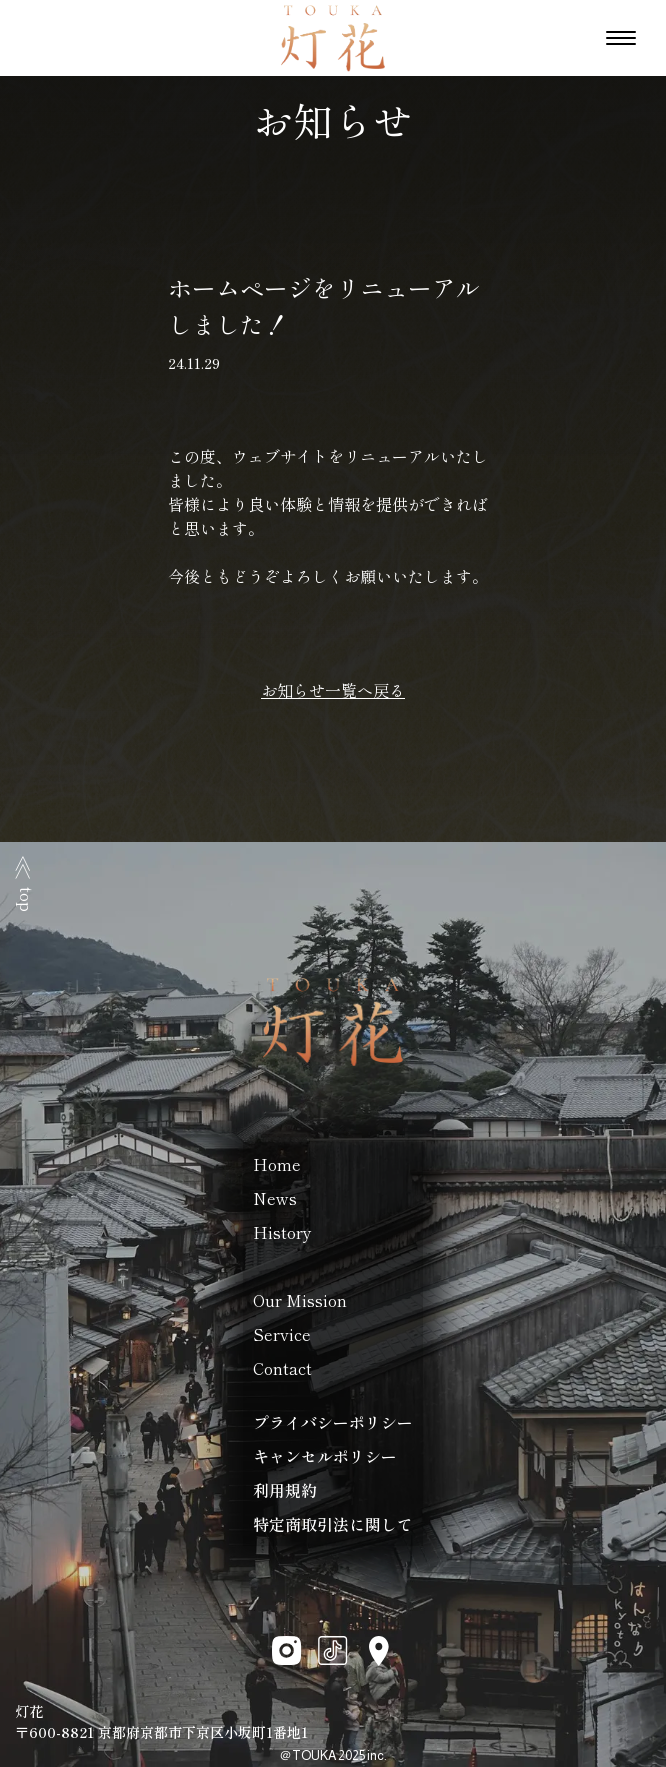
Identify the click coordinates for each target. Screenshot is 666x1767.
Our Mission (300, 1300)
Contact (282, 1368)
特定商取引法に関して (333, 1524)
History (282, 1232)
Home (277, 1164)
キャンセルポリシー (325, 1456)
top (27, 883)
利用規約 (285, 1490)
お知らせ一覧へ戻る (333, 690)
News (275, 1198)
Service (282, 1334)
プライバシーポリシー (333, 1422)
